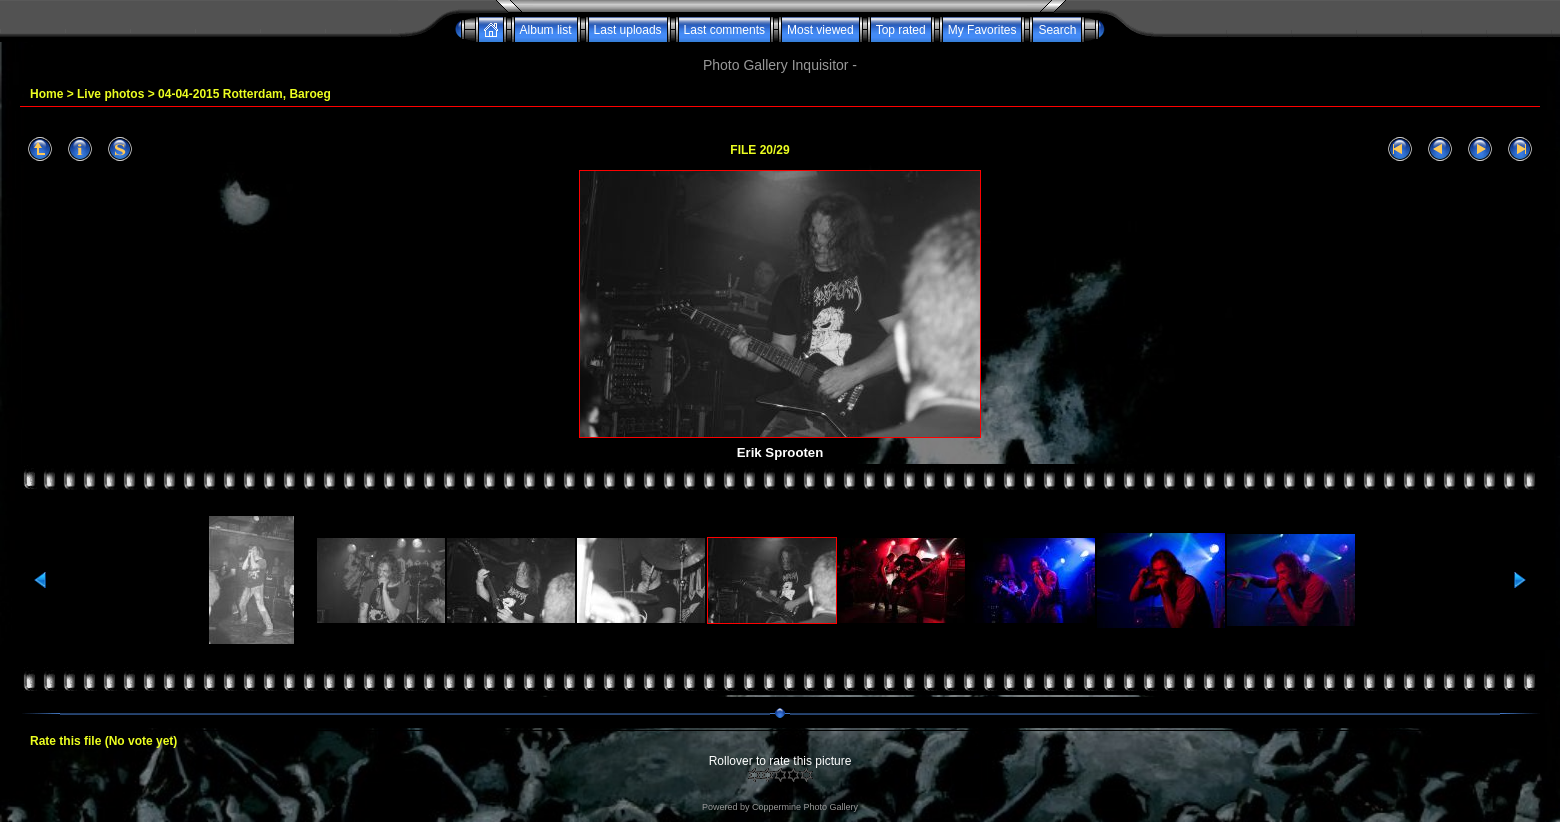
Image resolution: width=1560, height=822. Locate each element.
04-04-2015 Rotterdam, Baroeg (244, 94)
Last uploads (628, 30)
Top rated (901, 30)
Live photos (110, 94)
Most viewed (820, 30)
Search (1057, 30)
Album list (546, 30)
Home (46, 94)
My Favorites (982, 30)
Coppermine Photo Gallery (805, 807)
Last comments (724, 30)
